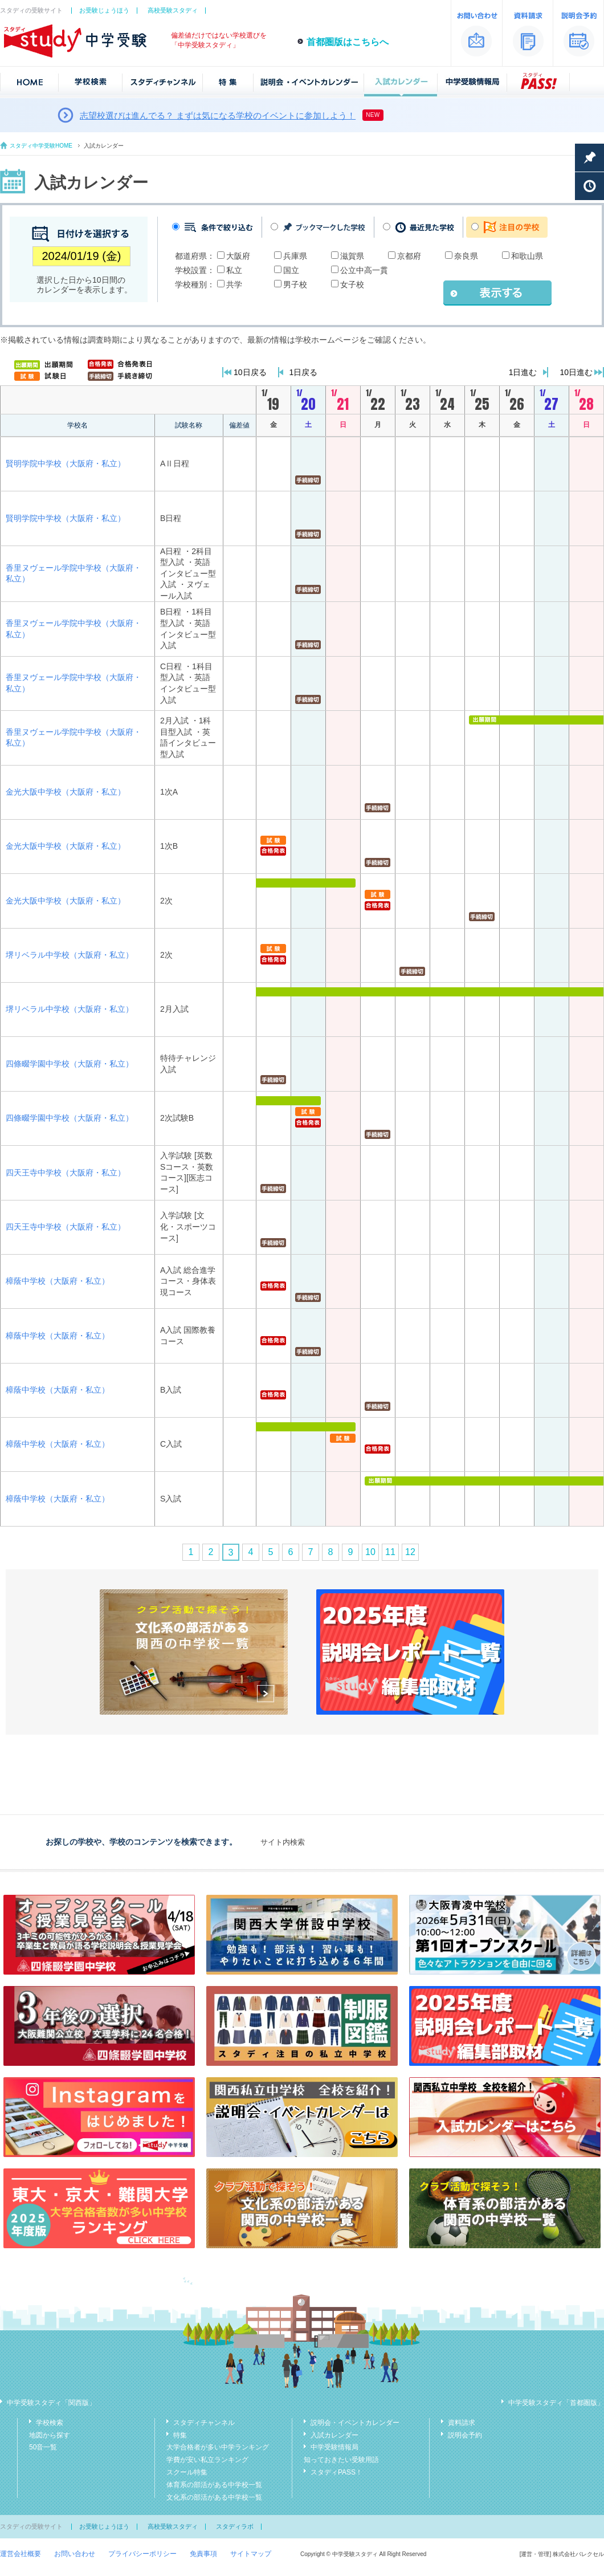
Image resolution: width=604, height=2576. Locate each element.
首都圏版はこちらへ (348, 42)
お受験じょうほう (104, 10)
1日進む (523, 372)
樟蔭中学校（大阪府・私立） (57, 1280)
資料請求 (461, 2423)
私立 (234, 270)
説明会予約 (465, 2435)
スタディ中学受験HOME (41, 146)
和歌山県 (527, 256)
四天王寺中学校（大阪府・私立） (65, 1172)
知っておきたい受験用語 (341, 2460)
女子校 (352, 284)
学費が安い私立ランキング (207, 2460)
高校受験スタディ (173, 10)
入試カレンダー (334, 2435)
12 (410, 1552)
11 (390, 1552)
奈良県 (466, 256)
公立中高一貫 (364, 270)
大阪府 (238, 256)
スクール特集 (186, 2472)
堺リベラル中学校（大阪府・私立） (69, 954)
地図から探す (49, 2435)
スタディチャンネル (204, 2423)
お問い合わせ (74, 2554)
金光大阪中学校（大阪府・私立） (65, 791)
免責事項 (203, 2554)
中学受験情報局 (334, 2447)
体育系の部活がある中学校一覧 (214, 2485)
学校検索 (49, 2423)
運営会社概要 (20, 2554)
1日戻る (303, 372)
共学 (234, 284)
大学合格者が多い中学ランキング (217, 2447)
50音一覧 (43, 2447)
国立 (291, 270)
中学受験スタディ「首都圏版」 (556, 2403)
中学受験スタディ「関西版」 (51, 2403)
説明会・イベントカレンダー (355, 2423)
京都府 (409, 256)
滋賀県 (352, 256)
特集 (180, 2435)
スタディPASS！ (336, 2472)
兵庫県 (295, 256)
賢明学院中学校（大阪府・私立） (65, 463)
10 (370, 1552)
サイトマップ (250, 2554)
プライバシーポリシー (142, 2554)
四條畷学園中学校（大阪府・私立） (69, 1063)
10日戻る (250, 372)
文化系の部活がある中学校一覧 (214, 2497)
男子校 (295, 284)
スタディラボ (235, 2526)
